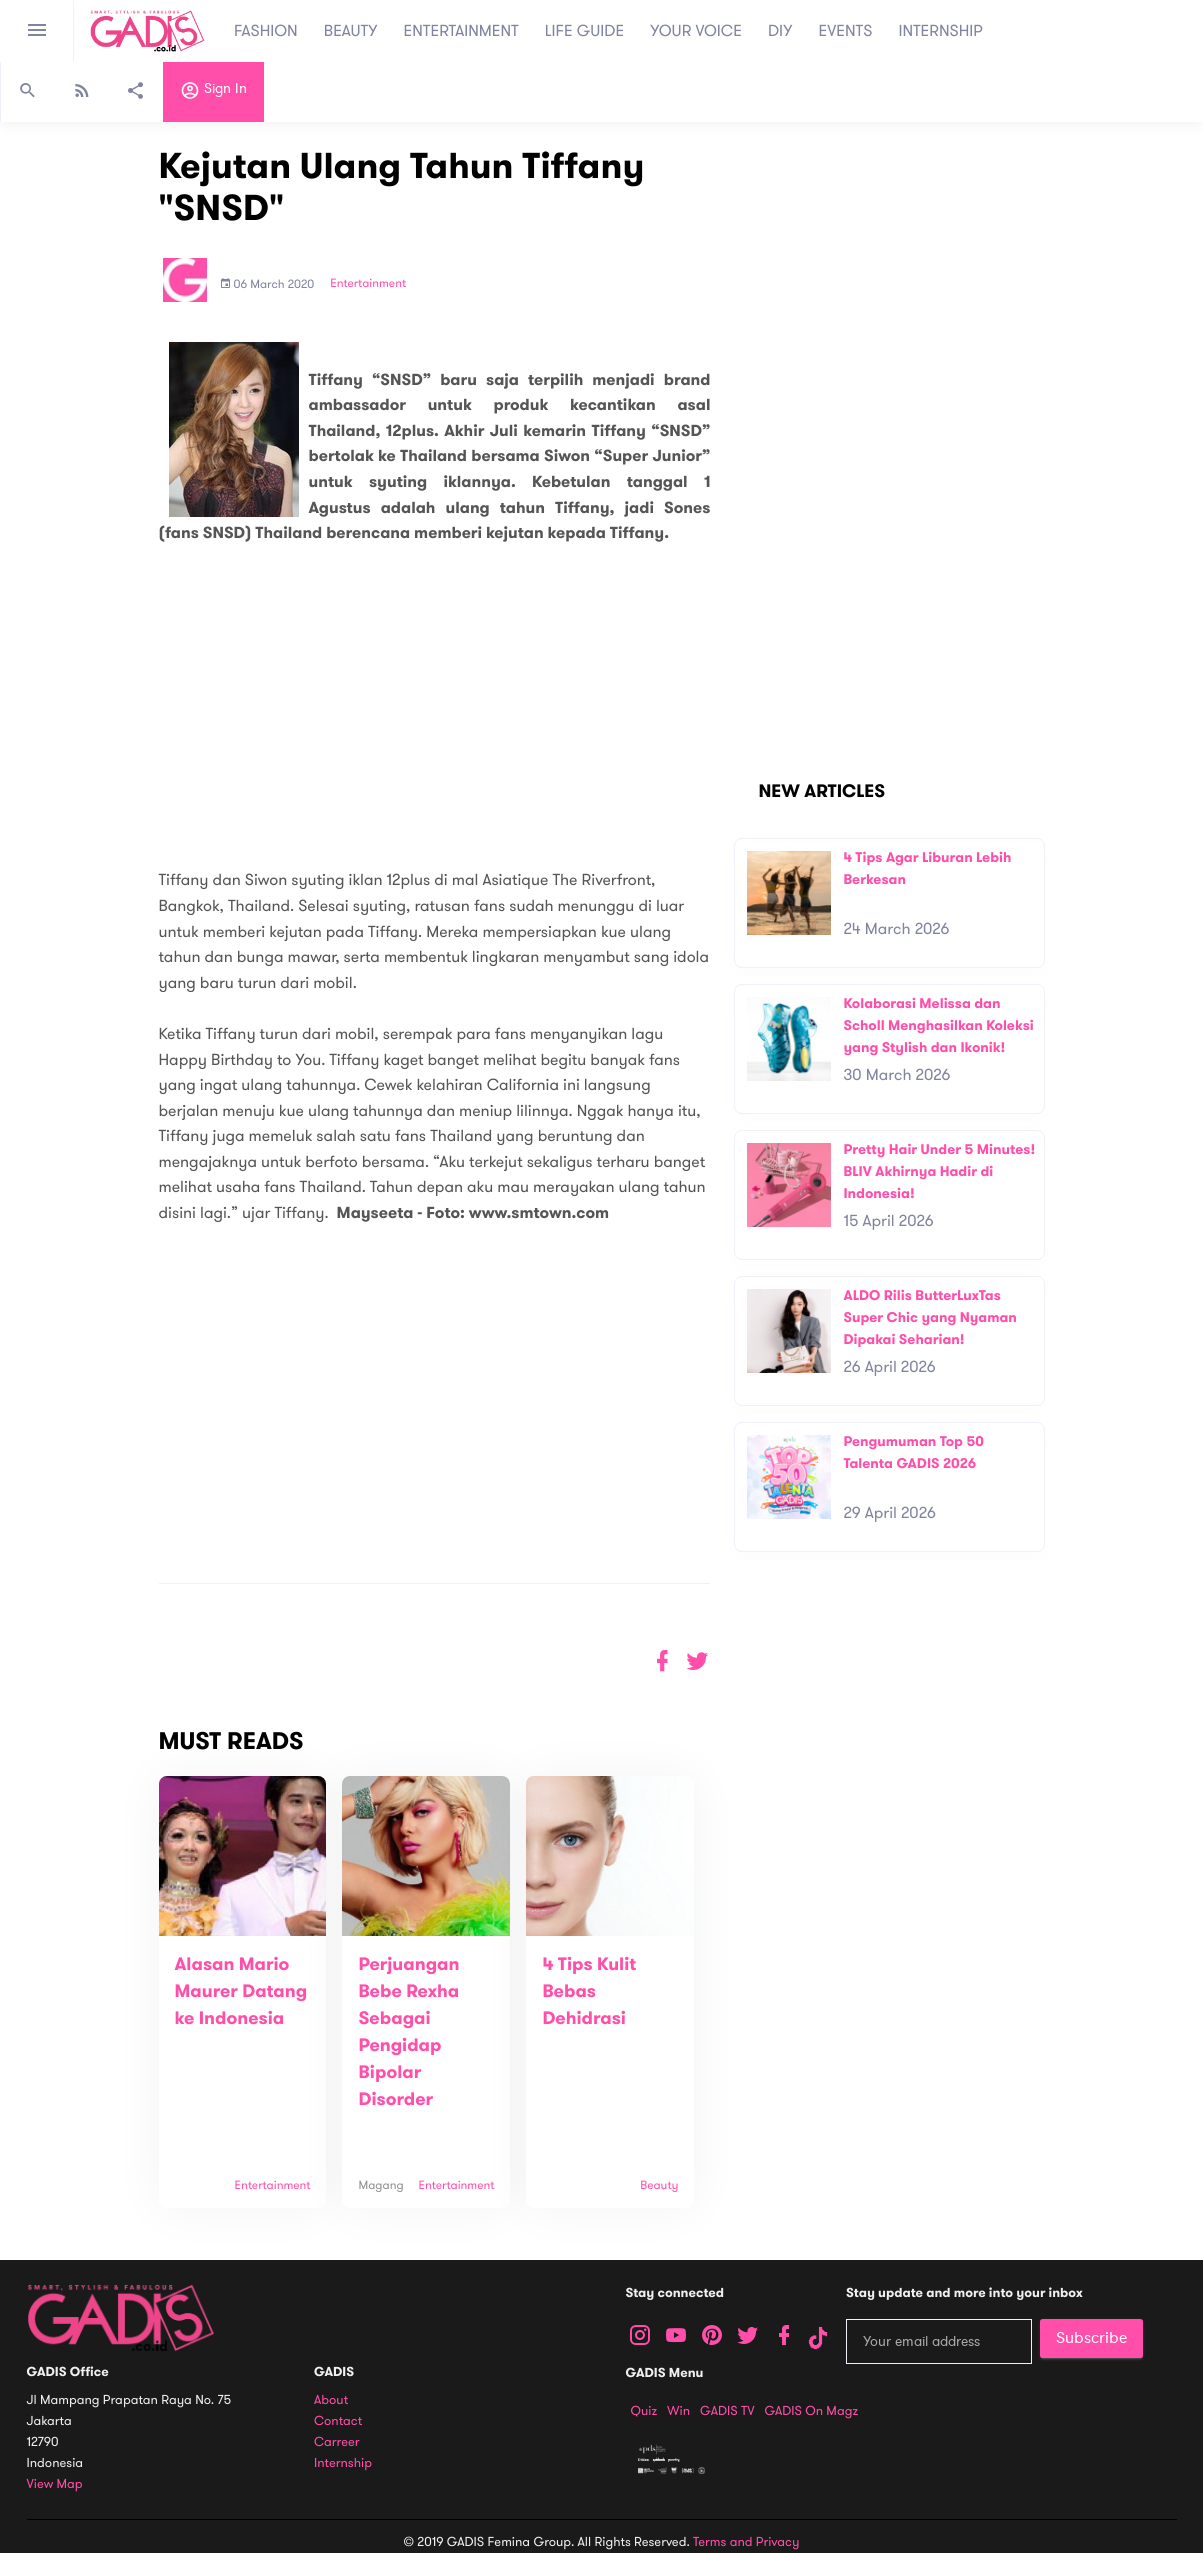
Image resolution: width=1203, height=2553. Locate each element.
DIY (780, 31)
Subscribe (1091, 2338)
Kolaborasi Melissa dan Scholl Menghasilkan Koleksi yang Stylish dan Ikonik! (938, 1025)
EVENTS (846, 31)
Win (678, 2411)
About (331, 2400)
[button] (697, 1661)
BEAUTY (351, 31)
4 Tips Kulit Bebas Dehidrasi (589, 1992)
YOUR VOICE (696, 31)
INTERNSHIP (940, 31)
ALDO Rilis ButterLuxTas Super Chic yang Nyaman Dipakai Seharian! (929, 1317)
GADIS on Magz (811, 2411)
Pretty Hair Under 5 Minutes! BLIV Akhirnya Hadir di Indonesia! (939, 1171)
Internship (343, 2463)
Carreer (337, 2442)
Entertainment (368, 284)
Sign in (213, 93)
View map (55, 2484)
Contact (338, 2421)
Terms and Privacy (746, 2542)
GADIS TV (727, 2411)
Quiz (644, 2411)
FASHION (266, 31)
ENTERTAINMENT (461, 31)
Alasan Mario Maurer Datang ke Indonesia (241, 1992)
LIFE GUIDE (584, 31)
